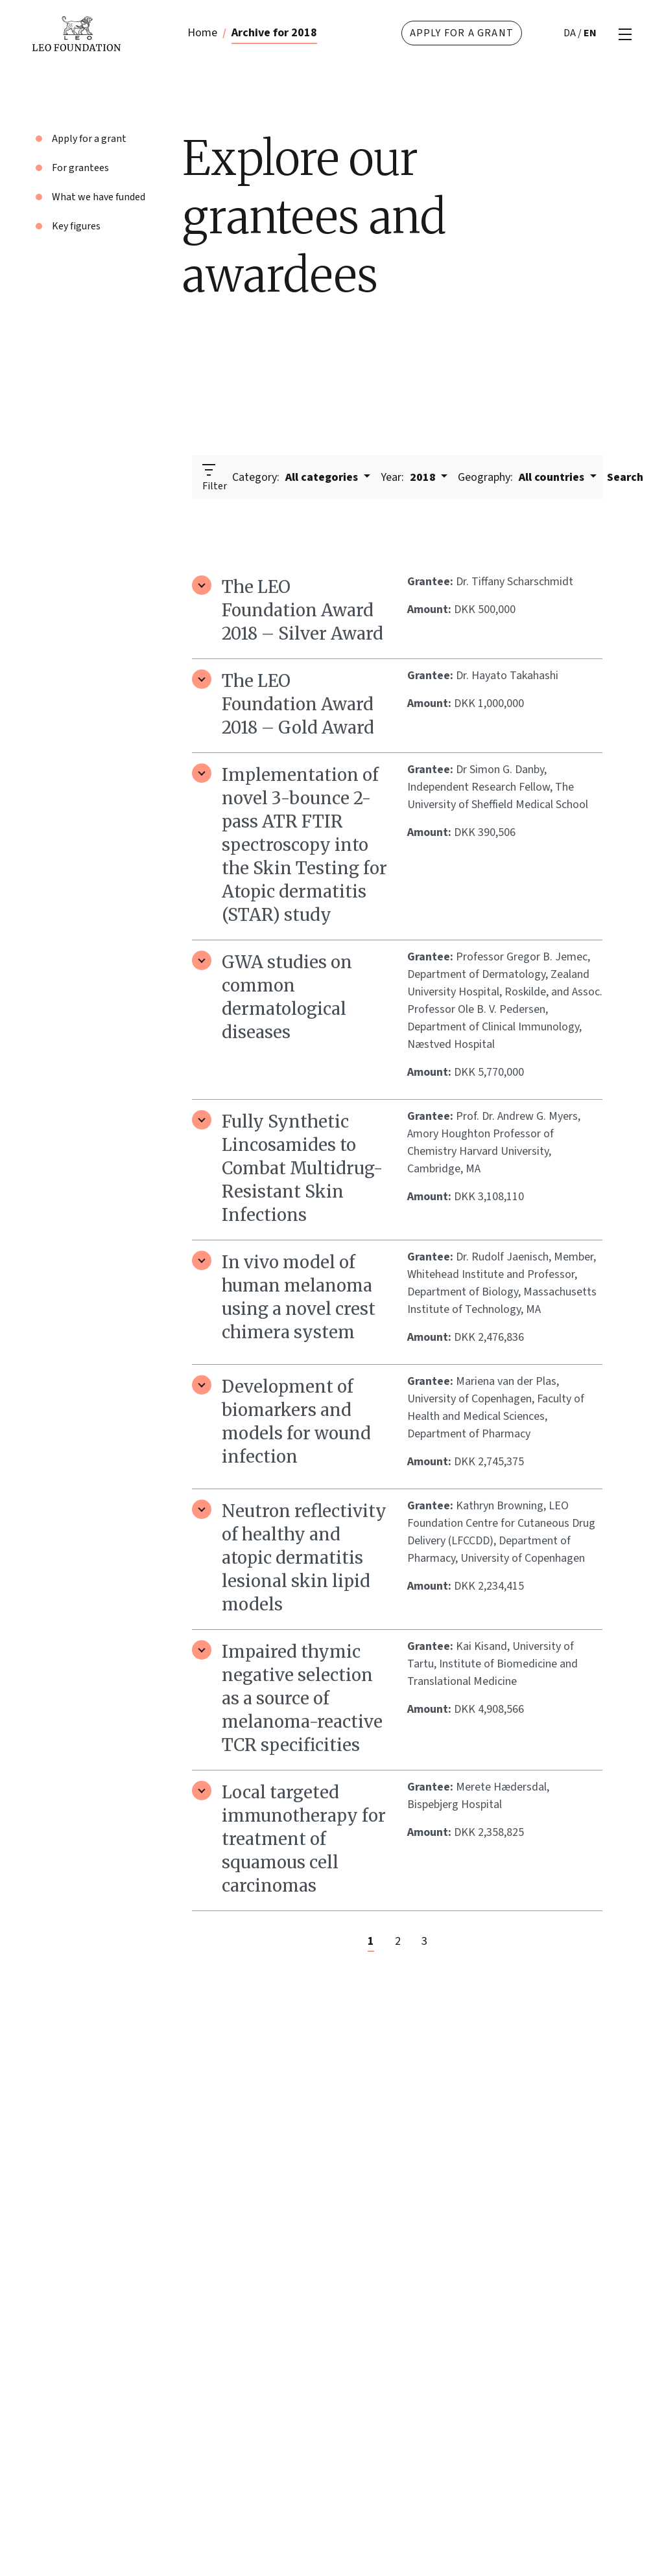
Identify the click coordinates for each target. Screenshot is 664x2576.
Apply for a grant (462, 33)
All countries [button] (522, 477)
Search (625, 477)
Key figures (76, 226)
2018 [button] (409, 477)
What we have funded (98, 197)
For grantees (80, 168)
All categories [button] (296, 477)
